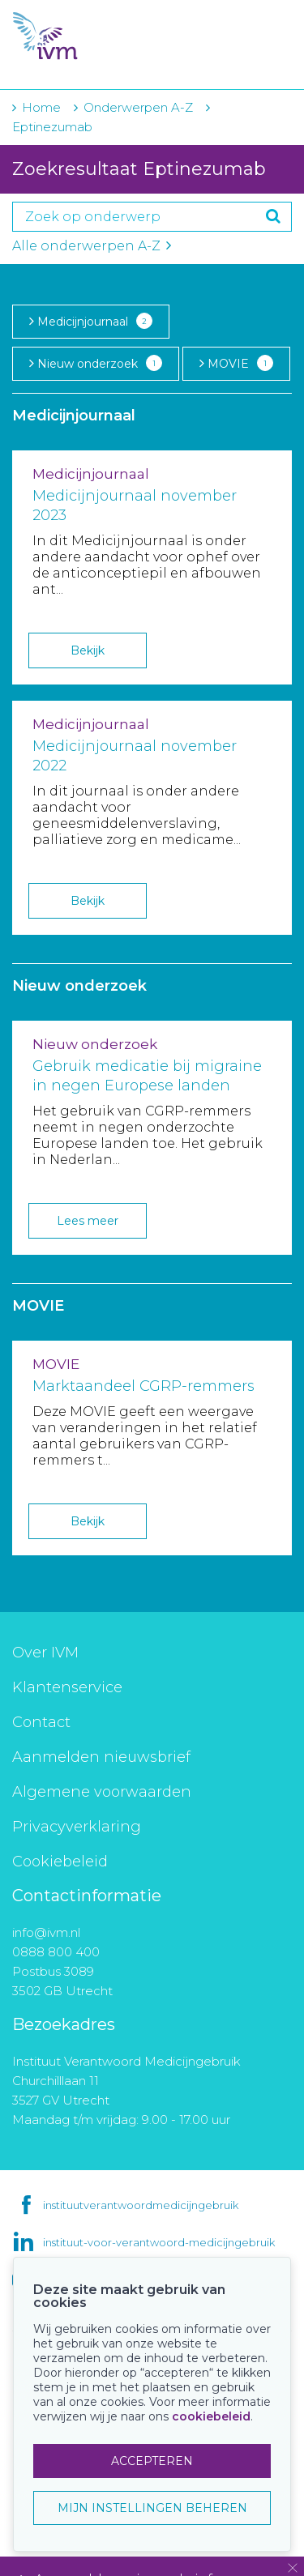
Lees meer (87, 1220)
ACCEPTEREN (152, 2461)
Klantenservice (67, 1687)
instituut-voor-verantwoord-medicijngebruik (159, 2242)
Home (41, 107)
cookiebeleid (211, 2416)
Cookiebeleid (60, 1861)
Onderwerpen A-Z (138, 107)
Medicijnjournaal (90, 321)
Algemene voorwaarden (101, 1792)
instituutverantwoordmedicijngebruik (140, 2205)
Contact (41, 1722)
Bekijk (88, 650)
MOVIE (236, 363)
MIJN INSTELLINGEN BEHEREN (152, 2508)
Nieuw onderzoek (95, 363)
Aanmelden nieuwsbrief (101, 1757)
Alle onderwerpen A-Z (91, 246)
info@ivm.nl (46, 1932)
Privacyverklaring (76, 1827)
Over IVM (45, 1652)
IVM (105, 36)
